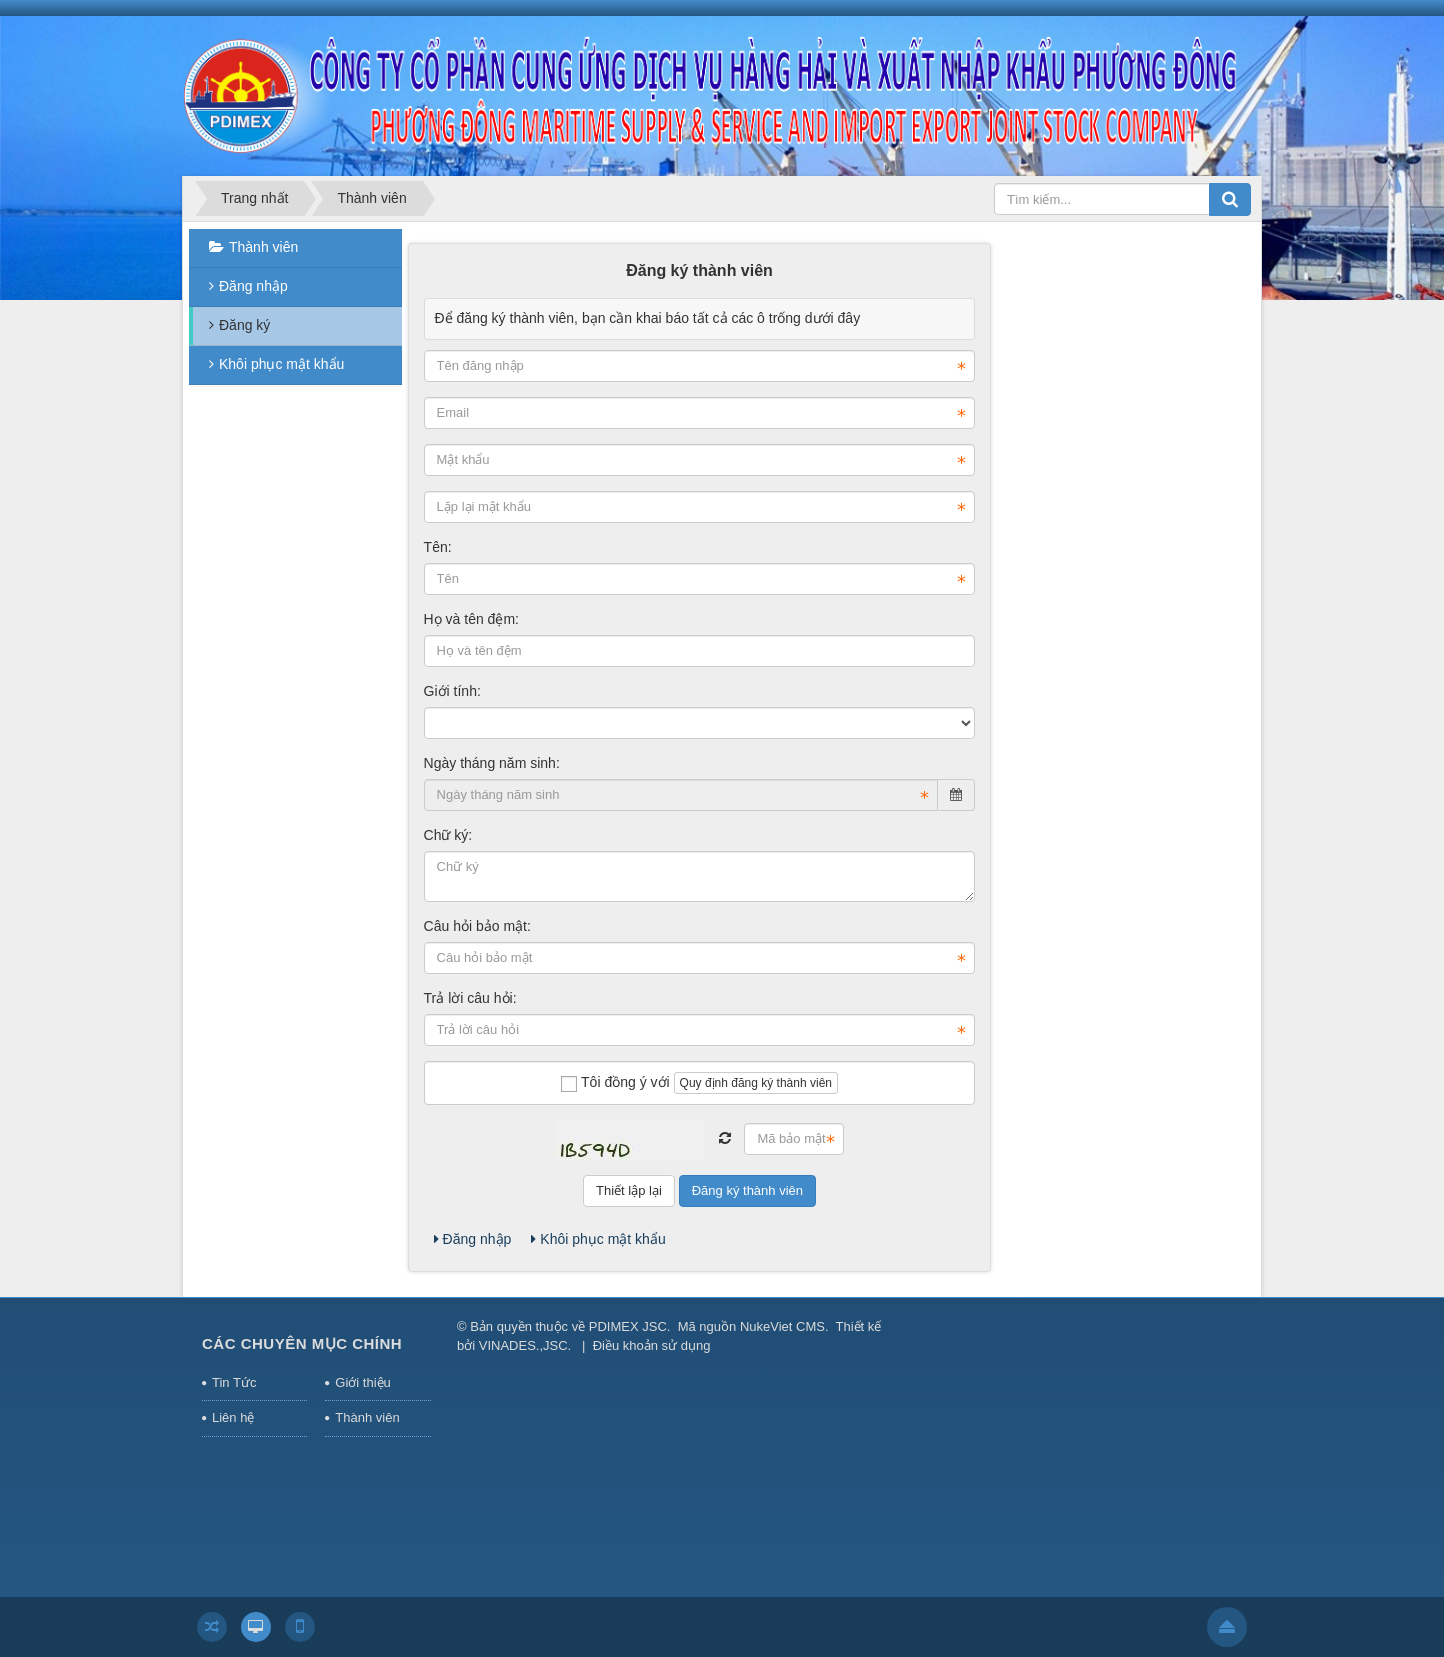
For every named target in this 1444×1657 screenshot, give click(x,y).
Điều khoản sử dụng (652, 1345)
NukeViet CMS (782, 1326)
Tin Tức (234, 1382)
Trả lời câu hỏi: (470, 998)
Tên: (438, 547)
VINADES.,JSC (523, 1345)
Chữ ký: (448, 835)
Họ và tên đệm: (471, 619)
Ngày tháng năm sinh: (492, 763)
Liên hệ (233, 1417)
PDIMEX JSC (628, 1326)
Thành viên (263, 247)
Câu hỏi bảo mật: (477, 926)
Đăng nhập (473, 1239)
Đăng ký (244, 325)
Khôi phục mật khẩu (598, 1239)
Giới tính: (452, 691)
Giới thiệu (362, 1382)
